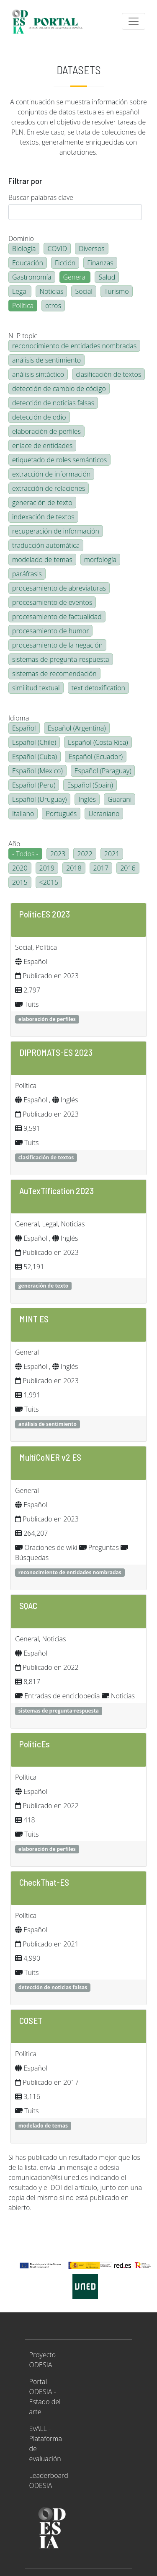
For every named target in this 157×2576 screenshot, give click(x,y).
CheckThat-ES (44, 1881)
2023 (58, 853)
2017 (101, 868)
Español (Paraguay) (103, 770)
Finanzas (100, 262)
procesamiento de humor (50, 630)
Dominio (21, 238)
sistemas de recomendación (54, 673)
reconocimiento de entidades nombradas (74, 345)
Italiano (23, 813)
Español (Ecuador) (96, 756)
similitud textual (36, 687)
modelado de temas (42, 559)
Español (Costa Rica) (98, 742)
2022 (85, 853)
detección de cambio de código (59, 388)
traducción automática (46, 545)
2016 (128, 868)
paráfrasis (27, 573)
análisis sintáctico (38, 374)
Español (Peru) (33, 785)
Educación (27, 262)
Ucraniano (103, 813)
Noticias (51, 291)
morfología (100, 559)
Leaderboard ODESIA (48, 2480)
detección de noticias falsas (53, 402)
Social (83, 291)
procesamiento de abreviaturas (59, 588)
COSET (30, 2020)
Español (24, 728)
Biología (24, 248)
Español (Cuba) (34, 756)
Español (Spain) (90, 785)
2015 (20, 882)
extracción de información (51, 474)
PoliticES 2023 (44, 913)
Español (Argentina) (77, 728)
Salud (106, 277)
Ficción (65, 262)
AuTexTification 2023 (56, 1190)
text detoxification (99, 687)
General (75, 277)
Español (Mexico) (37, 770)
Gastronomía (31, 277)
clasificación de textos (108, 374)
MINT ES (34, 1318)
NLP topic (22, 335)
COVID (57, 248)
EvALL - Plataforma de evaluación (45, 2443)
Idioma (18, 718)
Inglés (87, 799)
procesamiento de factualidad (57, 616)
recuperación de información (55, 531)
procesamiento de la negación (57, 645)
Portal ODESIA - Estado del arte (45, 2396)
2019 (47, 868)
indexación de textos (43, 516)
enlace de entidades (42, 445)
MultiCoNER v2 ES (50, 1456)
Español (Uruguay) (39, 799)
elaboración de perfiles (46, 431)
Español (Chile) (34, 742)
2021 (112, 853)
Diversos (92, 248)
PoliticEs (34, 1743)
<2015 (49, 882)
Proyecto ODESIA (42, 2359)
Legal (20, 291)
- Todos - (25, 853)
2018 (74, 868)
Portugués (61, 813)
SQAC (28, 1605)
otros (53, 305)
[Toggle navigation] (133, 21)
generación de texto (42, 502)
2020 (20, 868)
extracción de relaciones (48, 488)
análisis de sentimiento (46, 360)
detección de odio (39, 417)
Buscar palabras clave (40, 197)
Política (22, 305)
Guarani (119, 799)
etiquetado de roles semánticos (59, 459)
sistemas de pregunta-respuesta (60, 659)
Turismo (116, 291)
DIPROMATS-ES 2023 (56, 1052)
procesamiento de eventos (52, 602)
